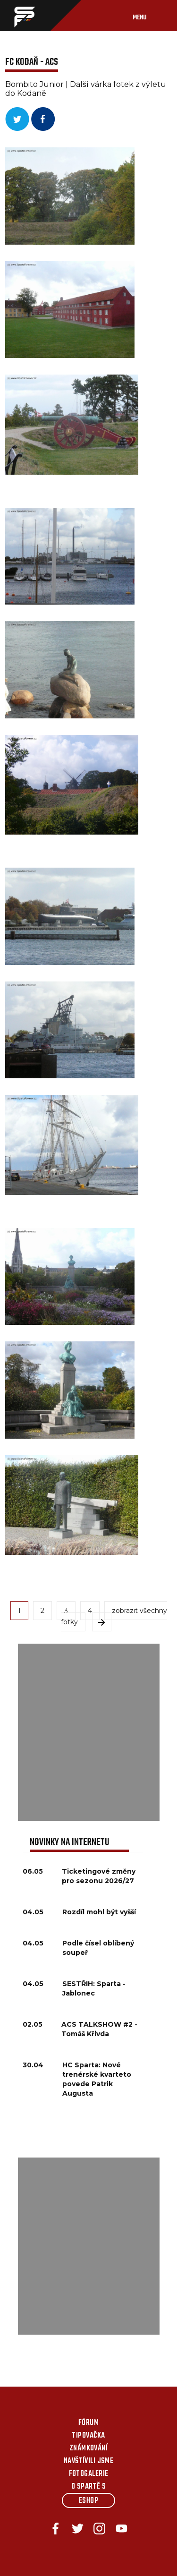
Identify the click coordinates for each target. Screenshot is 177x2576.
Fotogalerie (89, 2474)
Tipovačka (88, 2436)
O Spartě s (88, 2487)
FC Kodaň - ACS (31, 62)
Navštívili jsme (89, 2461)
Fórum (88, 2423)
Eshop (88, 2501)
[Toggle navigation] (149, 15)
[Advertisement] (88, 1732)
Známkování (88, 2448)
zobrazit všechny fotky (114, 1616)
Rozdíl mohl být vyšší (99, 1912)
